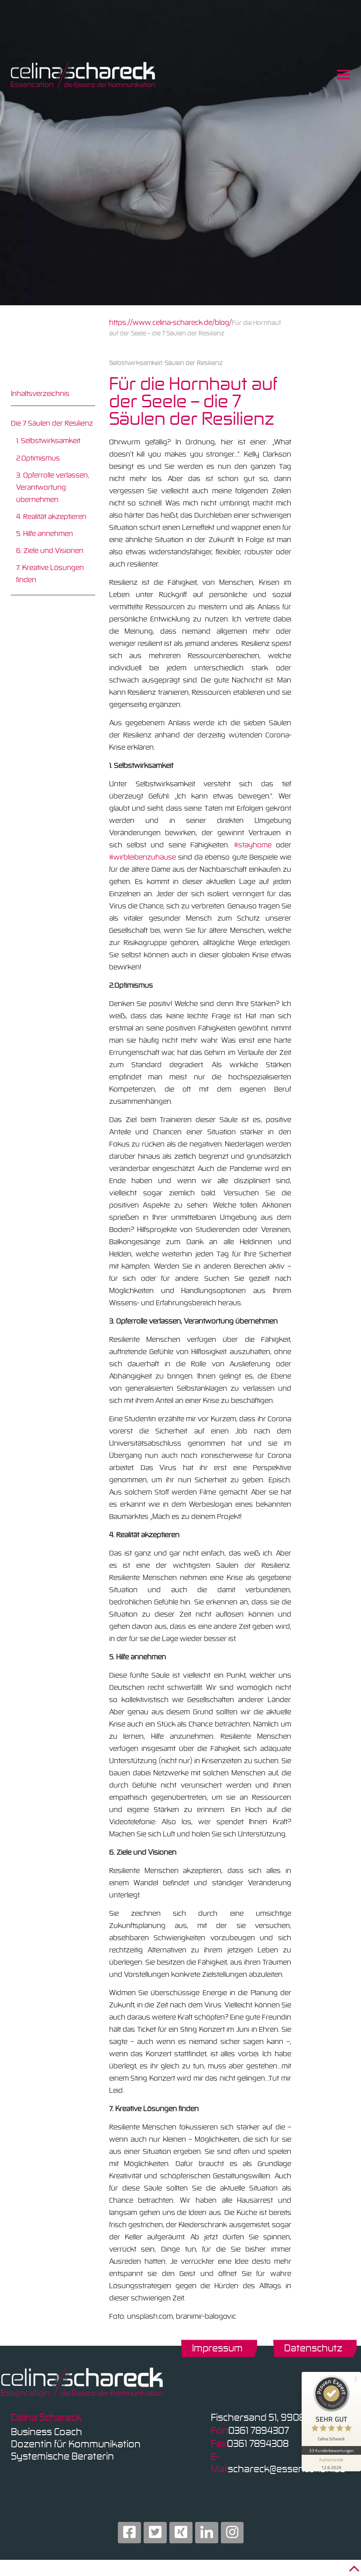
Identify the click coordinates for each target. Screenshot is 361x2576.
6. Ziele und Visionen (49, 550)
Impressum (217, 2348)
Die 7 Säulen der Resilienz (52, 423)
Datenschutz (313, 2348)
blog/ (223, 322)
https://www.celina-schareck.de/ (162, 322)
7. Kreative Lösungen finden (50, 573)
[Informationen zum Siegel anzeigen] (331, 2463)
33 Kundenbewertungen (331, 2450)
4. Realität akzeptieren (51, 516)
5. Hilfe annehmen (44, 533)
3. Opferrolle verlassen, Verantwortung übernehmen (52, 487)
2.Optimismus (38, 458)
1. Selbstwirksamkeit (48, 440)
